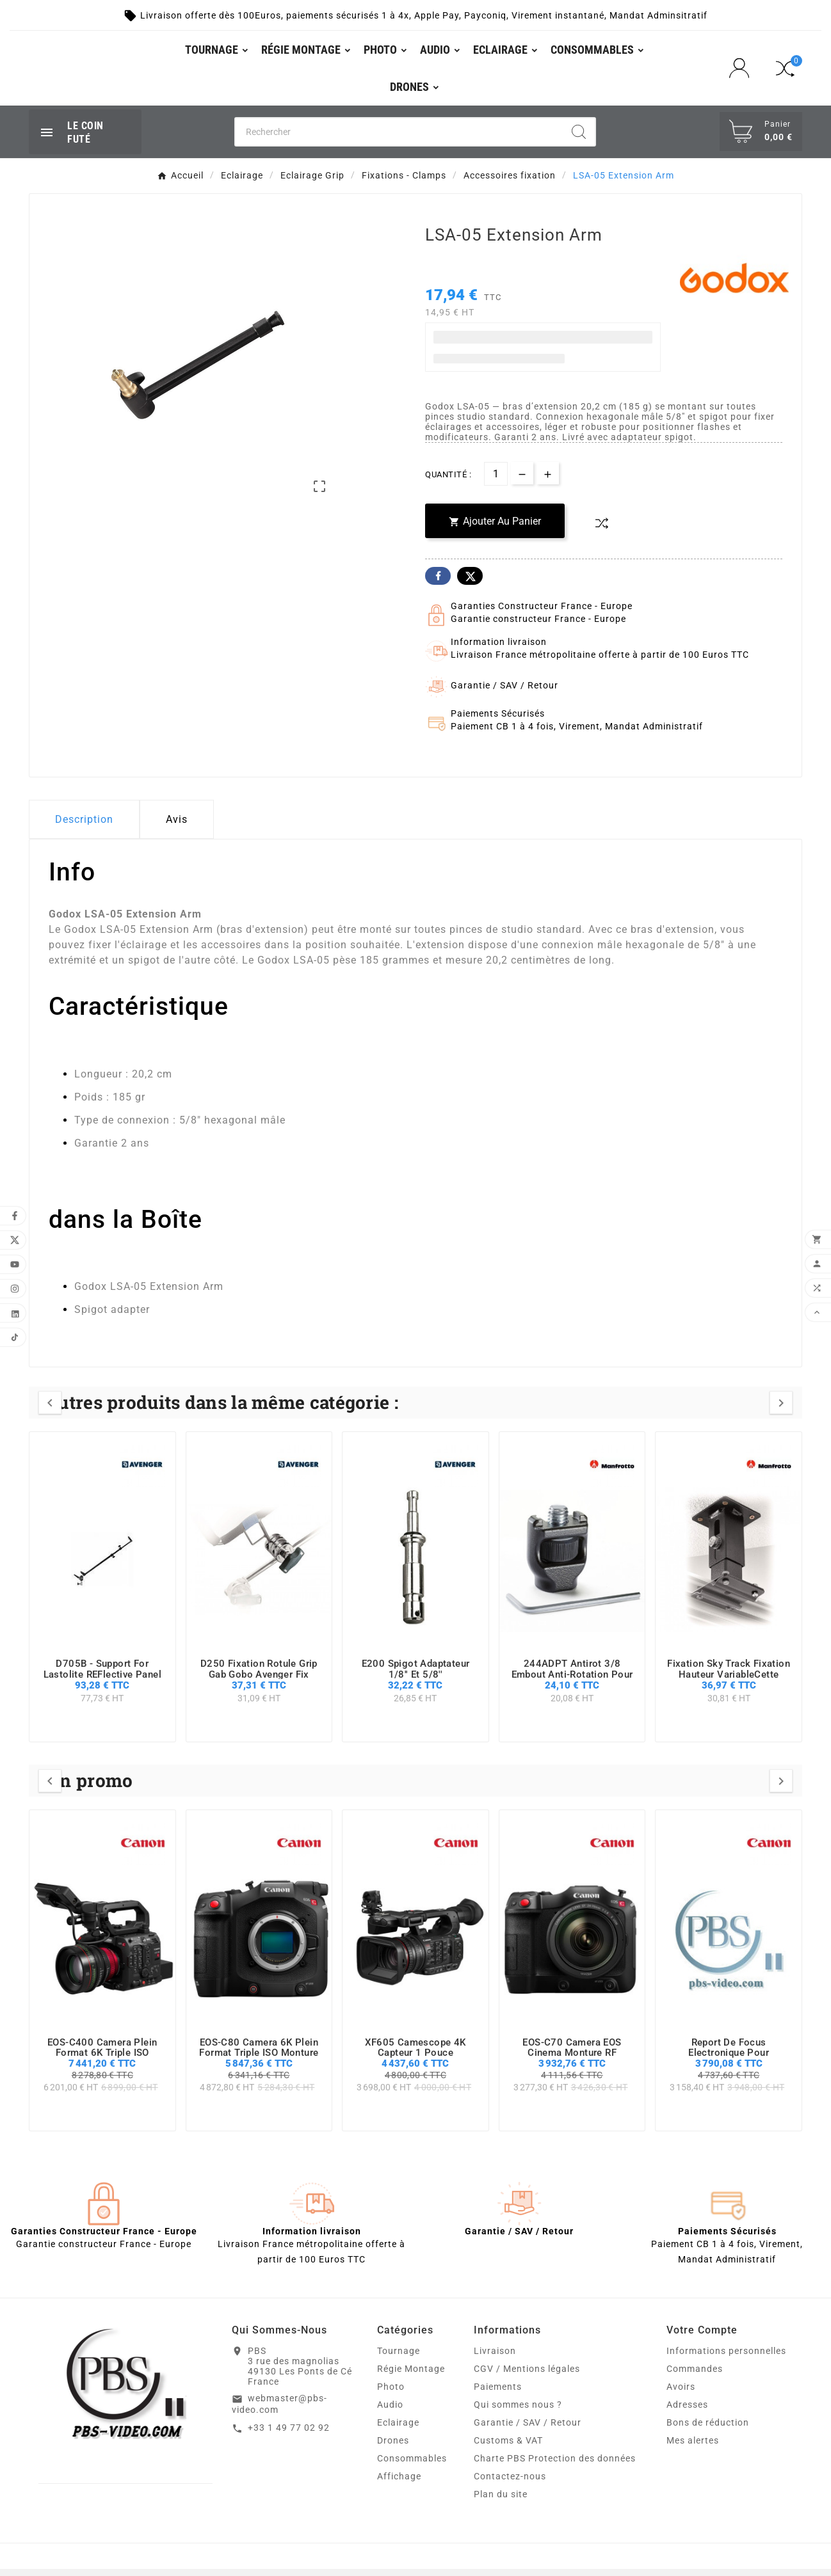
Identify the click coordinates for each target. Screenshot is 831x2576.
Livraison (495, 2358)
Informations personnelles (726, 2358)
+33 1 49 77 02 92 (289, 2434)
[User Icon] (743, 71)
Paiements (498, 2394)
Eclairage (398, 2429)
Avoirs (680, 2394)
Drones (393, 2447)
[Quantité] (496, 481)
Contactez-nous (510, 2483)
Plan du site (501, 2501)
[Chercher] (399, 138)
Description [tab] (84, 826)
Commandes (694, 2376)
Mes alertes (692, 2447)
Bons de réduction (707, 2429)
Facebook (438, 583)
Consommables (412, 2465)
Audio (390, 2411)
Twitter (470, 583)
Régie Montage (411, 2376)
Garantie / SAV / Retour (527, 2429)
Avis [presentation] (177, 826)
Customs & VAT (508, 2447)
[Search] (579, 138)
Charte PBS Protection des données (555, 2465)
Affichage (399, 2483)
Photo (391, 2394)
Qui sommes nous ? (518, 2411)
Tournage (398, 2358)
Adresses (687, 2411)
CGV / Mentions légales (527, 2376)
